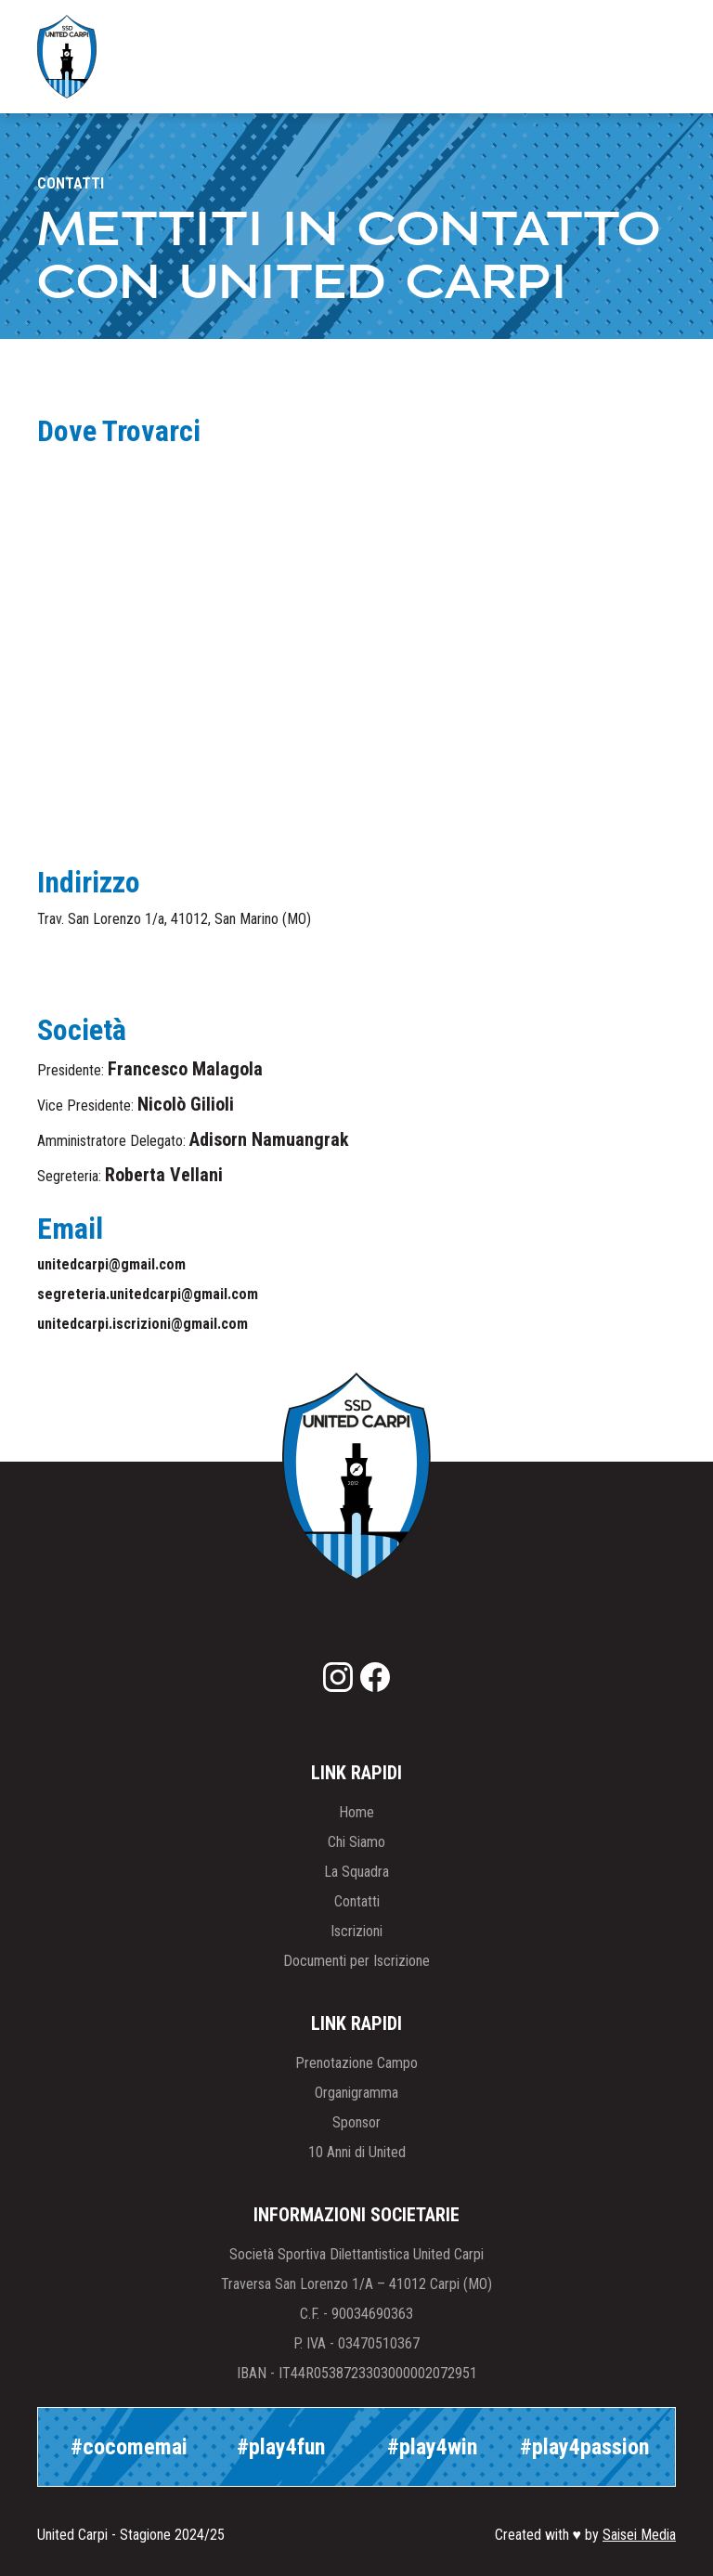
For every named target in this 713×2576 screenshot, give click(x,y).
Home (356, 1812)
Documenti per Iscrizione (356, 1961)
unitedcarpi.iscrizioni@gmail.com (142, 1324)
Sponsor (356, 2122)
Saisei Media (639, 2534)
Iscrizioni (356, 1931)
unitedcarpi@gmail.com (111, 1264)
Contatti (357, 1901)
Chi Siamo (356, 1842)
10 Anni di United (357, 2152)
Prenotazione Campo (356, 2063)
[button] (644, 56)
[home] (67, 56)
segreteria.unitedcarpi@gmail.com (147, 1294)
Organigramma (356, 2092)
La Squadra (356, 1871)
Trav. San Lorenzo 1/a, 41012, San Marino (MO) (174, 919)
